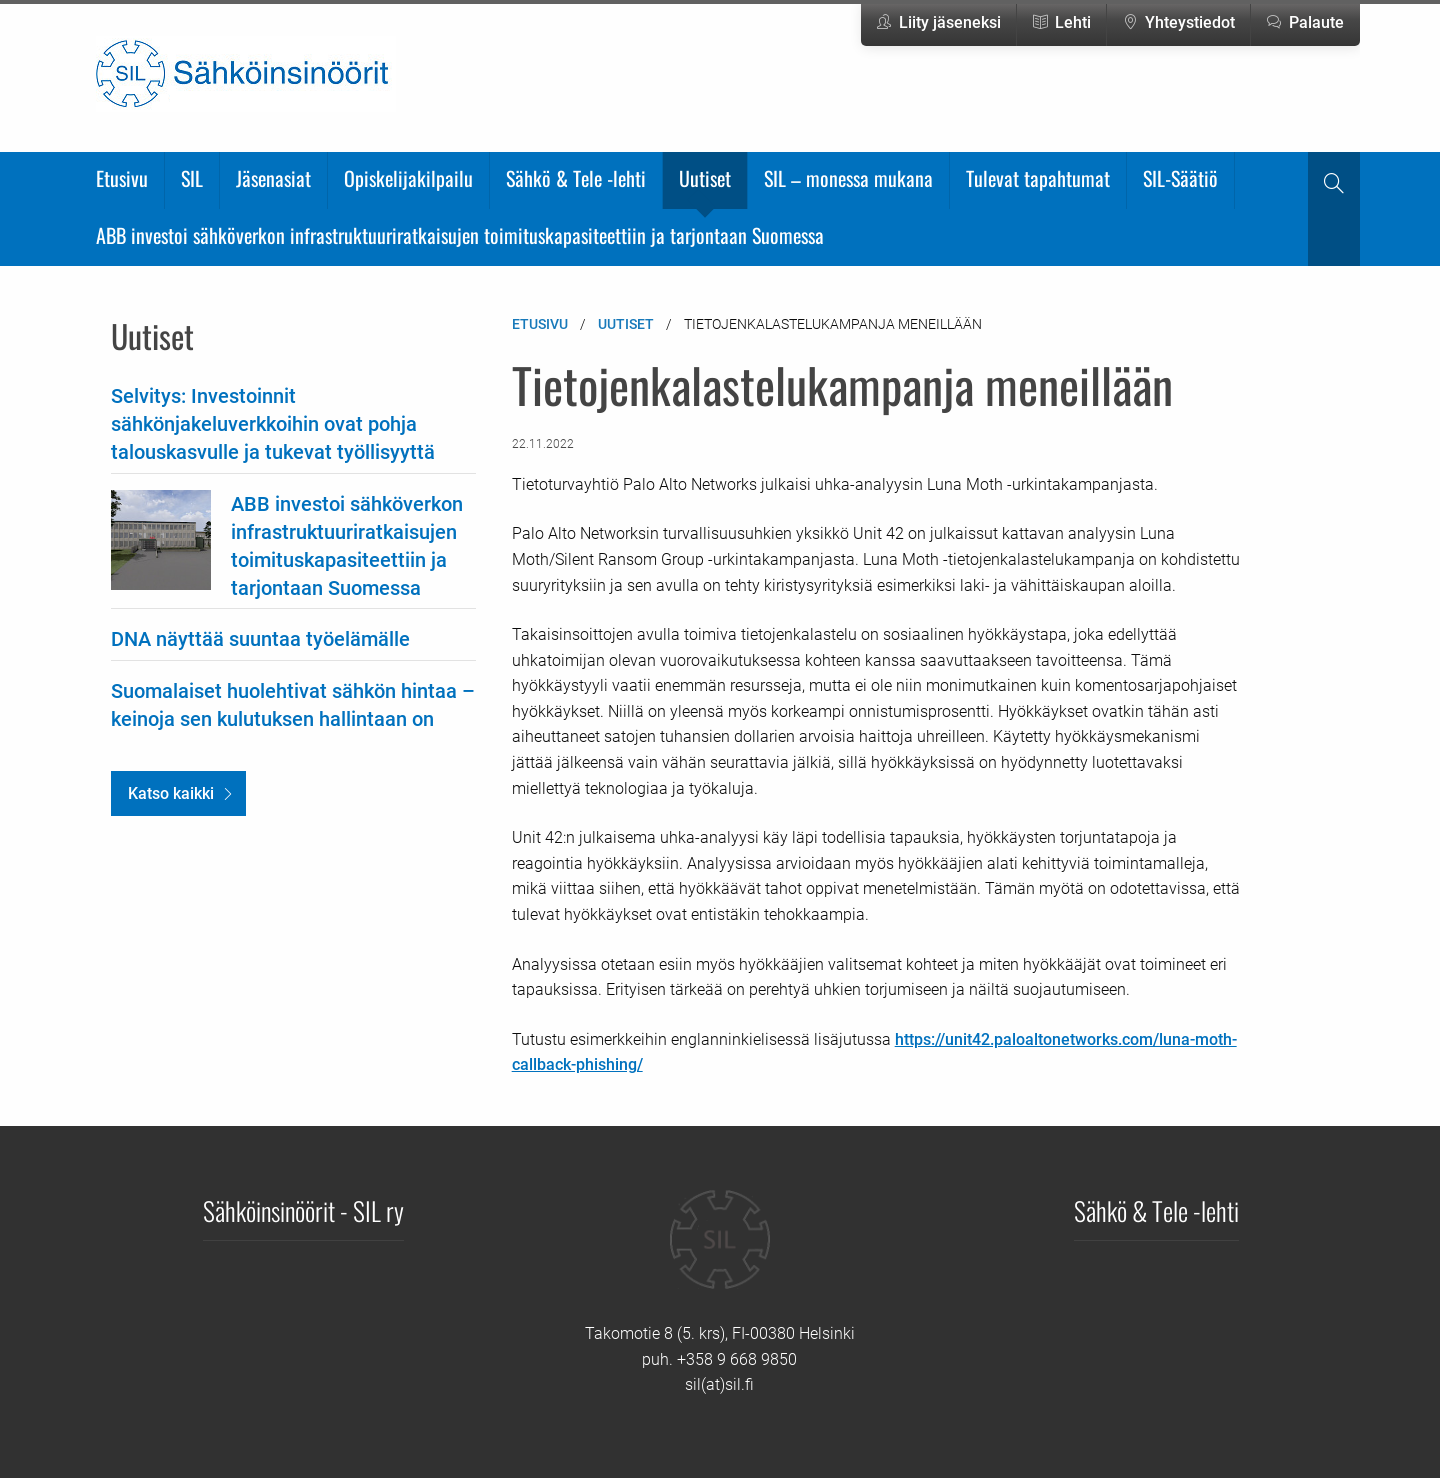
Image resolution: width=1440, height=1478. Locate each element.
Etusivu (122, 178)
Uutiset (705, 178)
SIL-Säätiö (1180, 178)
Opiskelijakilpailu (408, 178)
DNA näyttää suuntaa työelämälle (260, 639)
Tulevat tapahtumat (1038, 178)
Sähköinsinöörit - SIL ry (303, 1210)
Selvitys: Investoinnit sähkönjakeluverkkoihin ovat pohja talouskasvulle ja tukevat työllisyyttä (273, 424)
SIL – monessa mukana (848, 178)
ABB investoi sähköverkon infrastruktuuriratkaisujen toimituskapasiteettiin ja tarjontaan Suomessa (460, 235)
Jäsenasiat (273, 178)
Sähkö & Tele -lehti (576, 178)
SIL (192, 178)
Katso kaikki (171, 793)
